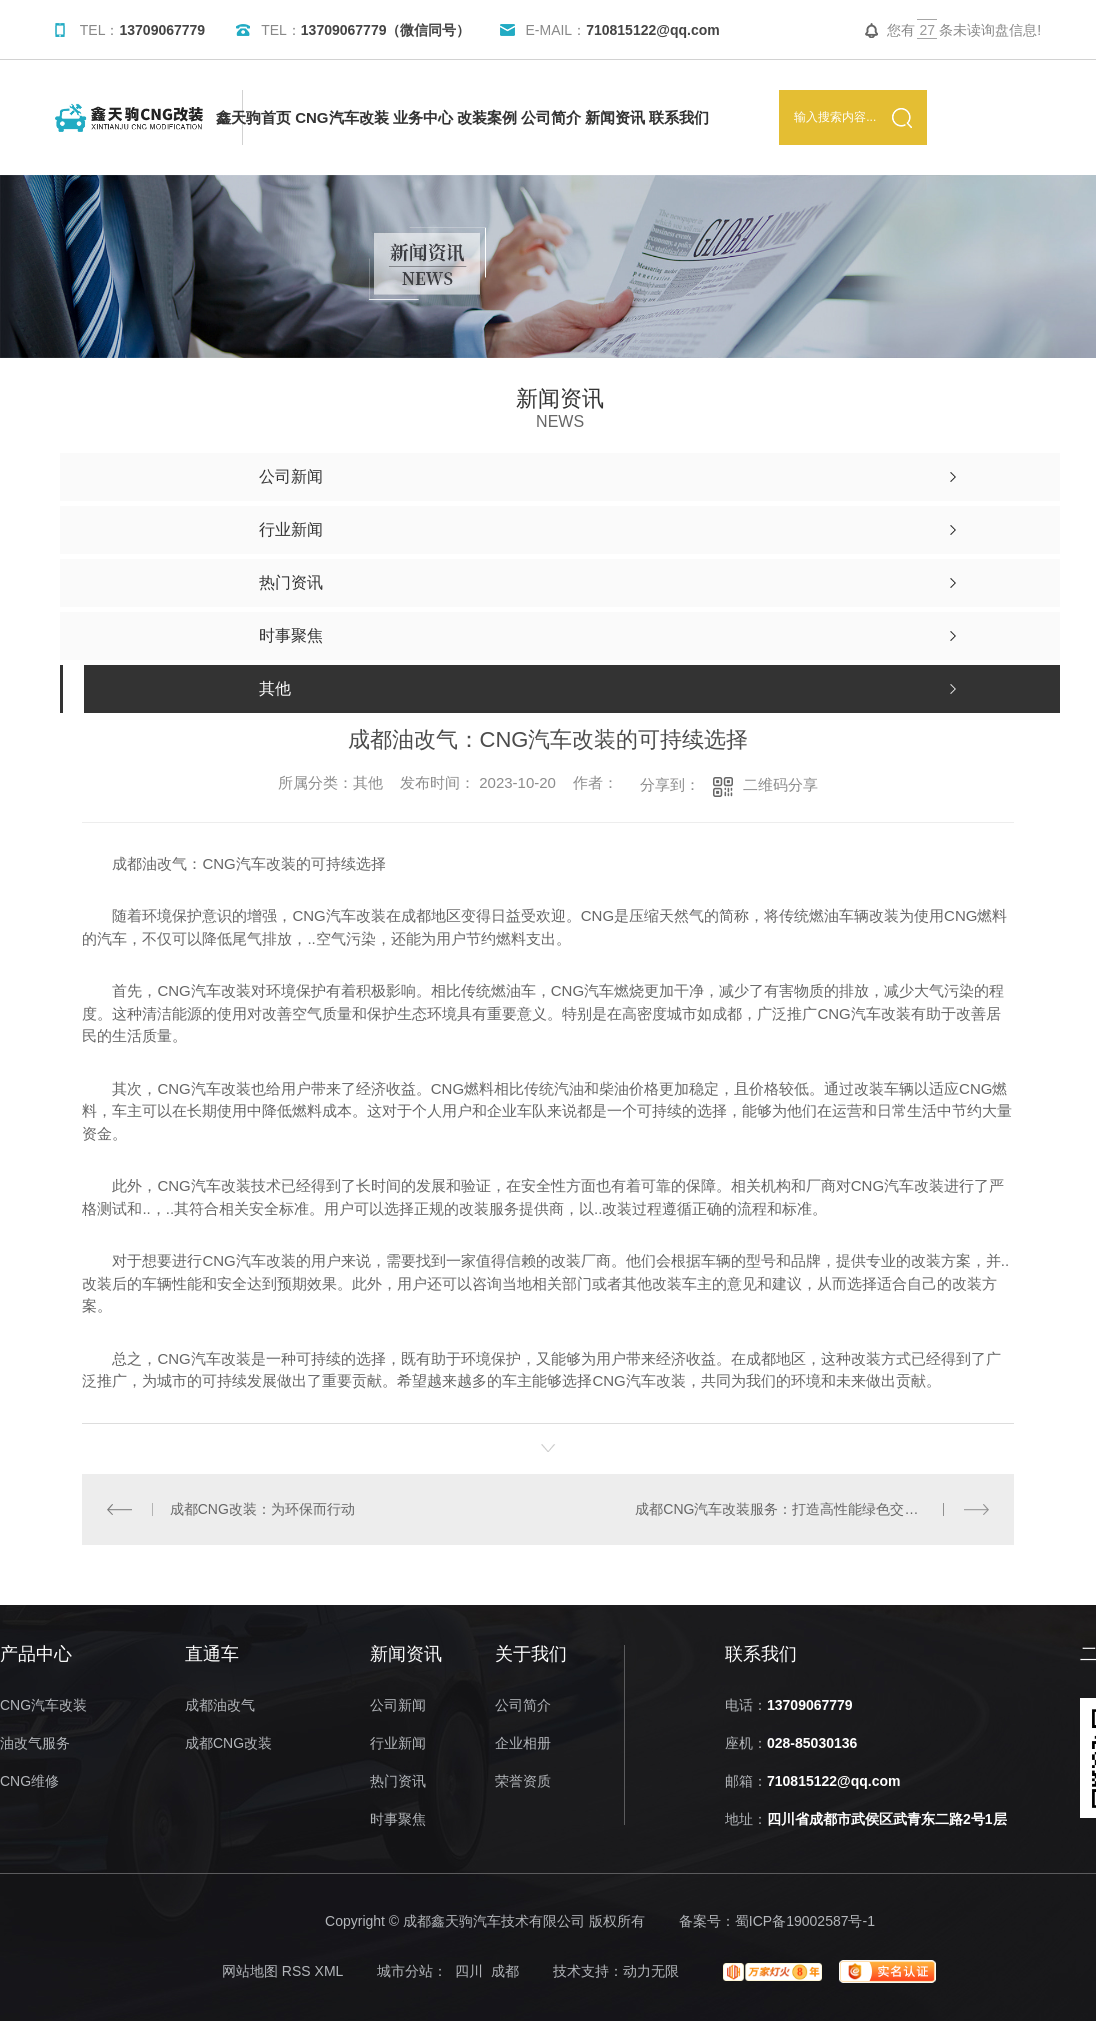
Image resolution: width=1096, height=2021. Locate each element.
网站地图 (250, 1971)
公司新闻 (398, 1705)
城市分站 (405, 1971)
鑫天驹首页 (253, 117)
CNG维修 (29, 1781)
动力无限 (651, 1971)
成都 (505, 1971)
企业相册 (523, 1743)
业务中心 (423, 117)
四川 (469, 1971)
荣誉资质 (523, 1781)
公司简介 (551, 117)
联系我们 (679, 117)
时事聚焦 (398, 1819)
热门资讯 (398, 1781)
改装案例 (487, 117)
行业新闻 (398, 1743)
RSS (296, 1971)
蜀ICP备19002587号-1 (805, 1921)
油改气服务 (35, 1743)
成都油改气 (220, 1705)
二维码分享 (780, 784)
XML (329, 1971)
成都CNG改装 (228, 1743)
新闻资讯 (615, 117)
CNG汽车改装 (341, 117)
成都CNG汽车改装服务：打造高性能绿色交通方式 (790, 1509)
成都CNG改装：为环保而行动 (262, 1509)
